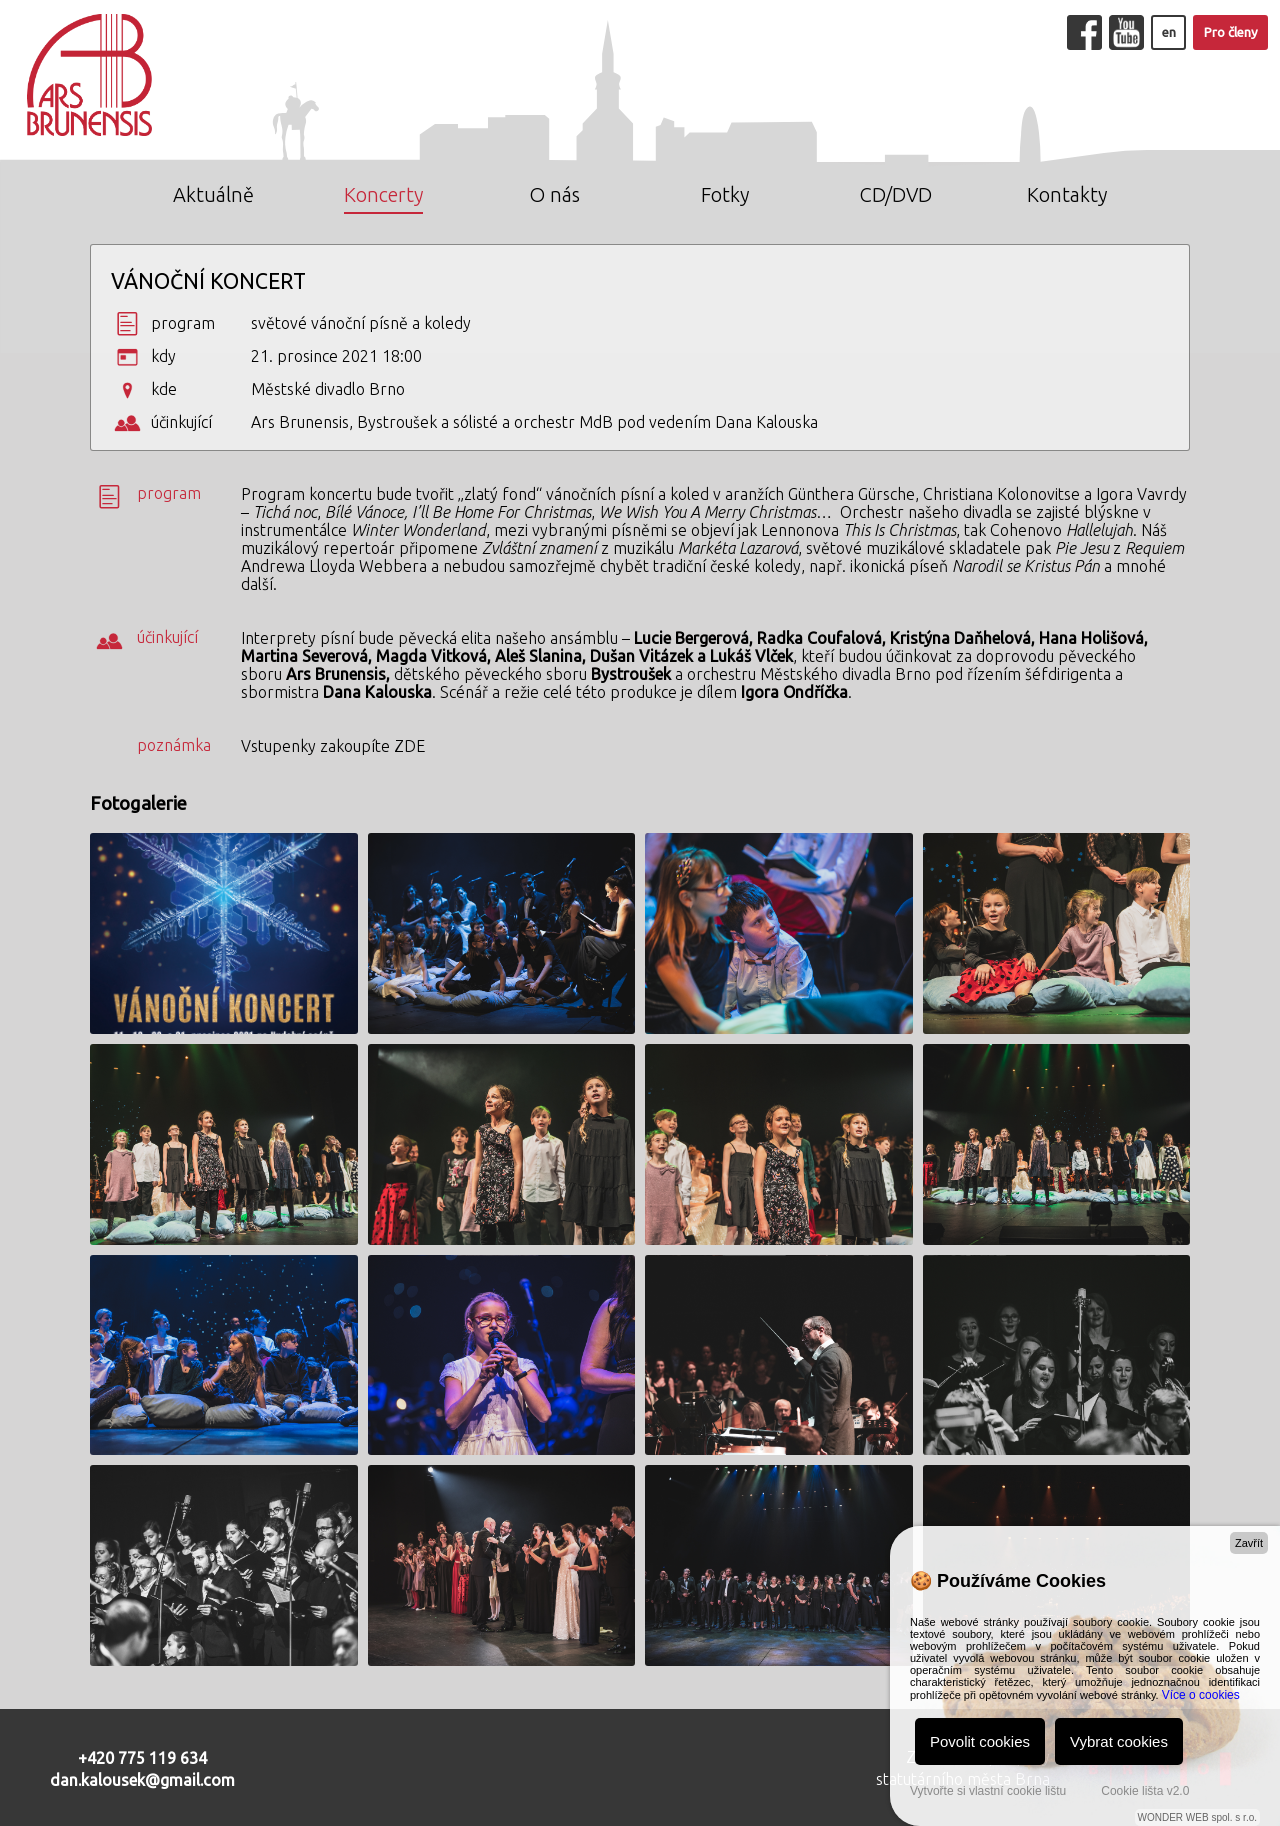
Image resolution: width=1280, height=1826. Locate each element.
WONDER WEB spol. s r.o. (1197, 1817)
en (1169, 32)
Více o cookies (1201, 1695)
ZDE (409, 746)
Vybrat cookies (1119, 1741)
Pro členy (1231, 32)
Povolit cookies (980, 1741)
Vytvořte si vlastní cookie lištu (988, 1791)
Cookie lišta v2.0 (1145, 1791)
